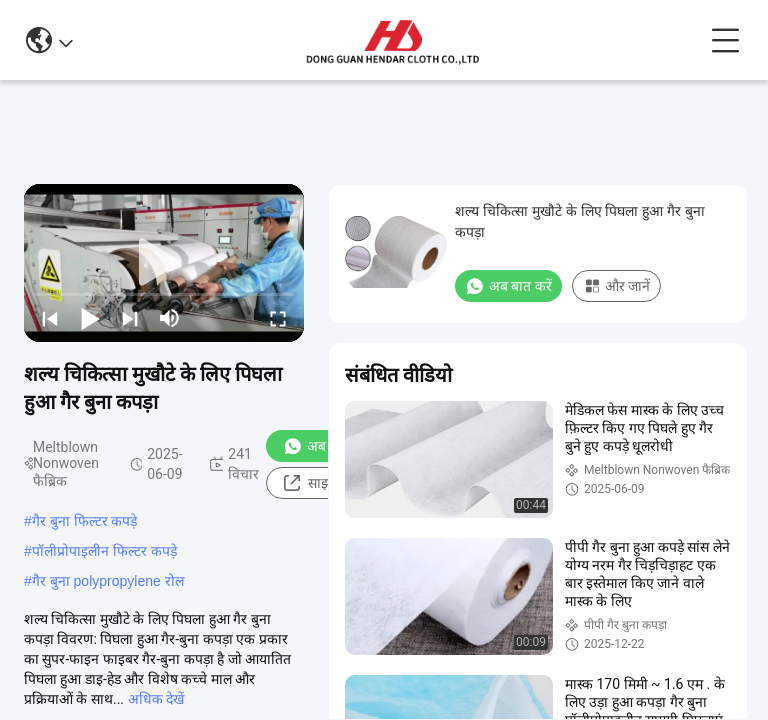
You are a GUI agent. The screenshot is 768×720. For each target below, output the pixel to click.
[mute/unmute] (170, 318)
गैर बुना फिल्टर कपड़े (85, 521)
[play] (164, 263)
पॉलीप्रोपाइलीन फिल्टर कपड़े (104, 551)
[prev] (50, 318)
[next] (130, 318)
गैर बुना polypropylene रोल (108, 581)
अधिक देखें (156, 699)
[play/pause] (90, 318)
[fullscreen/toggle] (278, 318)
